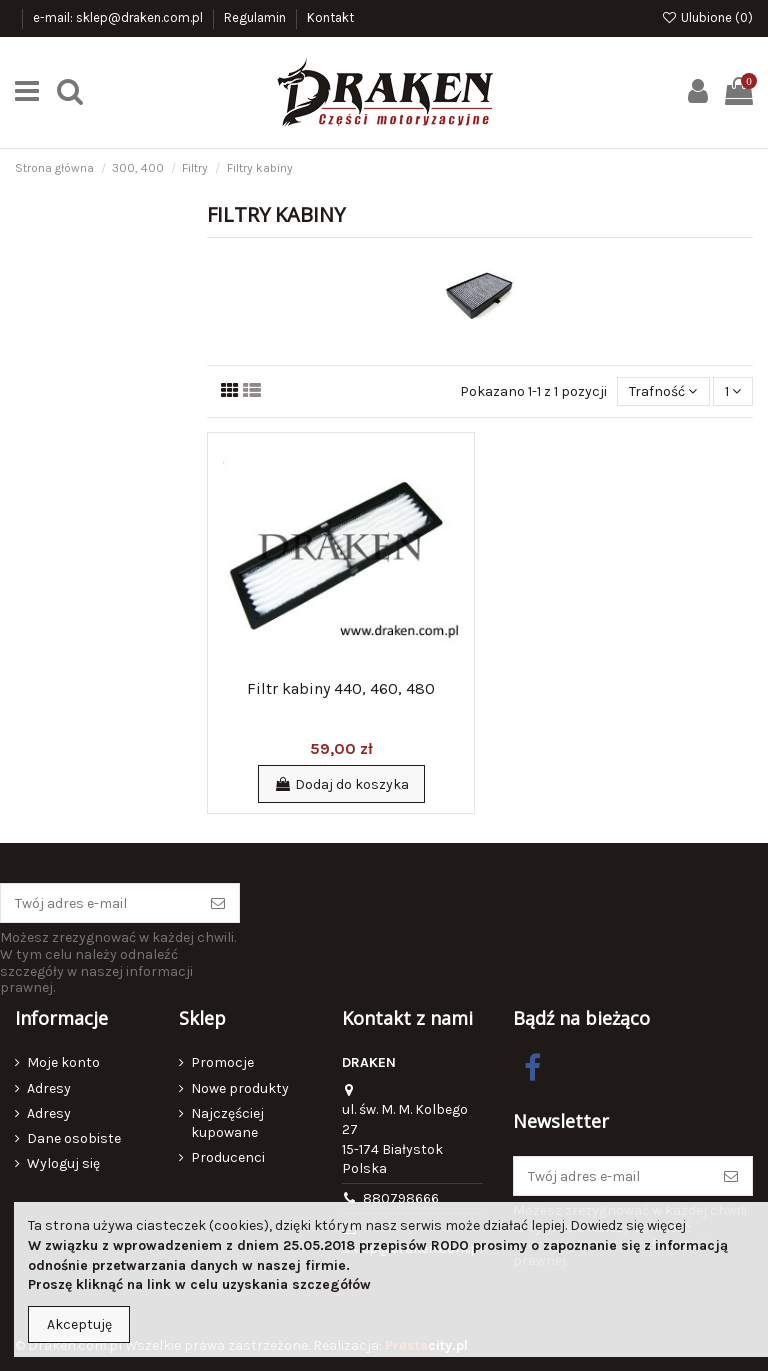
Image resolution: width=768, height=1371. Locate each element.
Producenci (228, 1157)
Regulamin (256, 17)
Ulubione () (707, 17)
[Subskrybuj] (218, 903)
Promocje (222, 1062)
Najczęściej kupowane (227, 1123)
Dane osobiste (74, 1138)
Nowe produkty (240, 1088)
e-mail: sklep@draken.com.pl (119, 17)
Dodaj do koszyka (341, 784)
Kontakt (330, 17)
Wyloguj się (63, 1163)
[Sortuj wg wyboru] (663, 391)
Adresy (49, 1088)
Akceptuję (79, 1324)
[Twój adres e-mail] (99, 903)
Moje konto (63, 1062)
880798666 (401, 1198)
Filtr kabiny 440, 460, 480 (341, 688)
